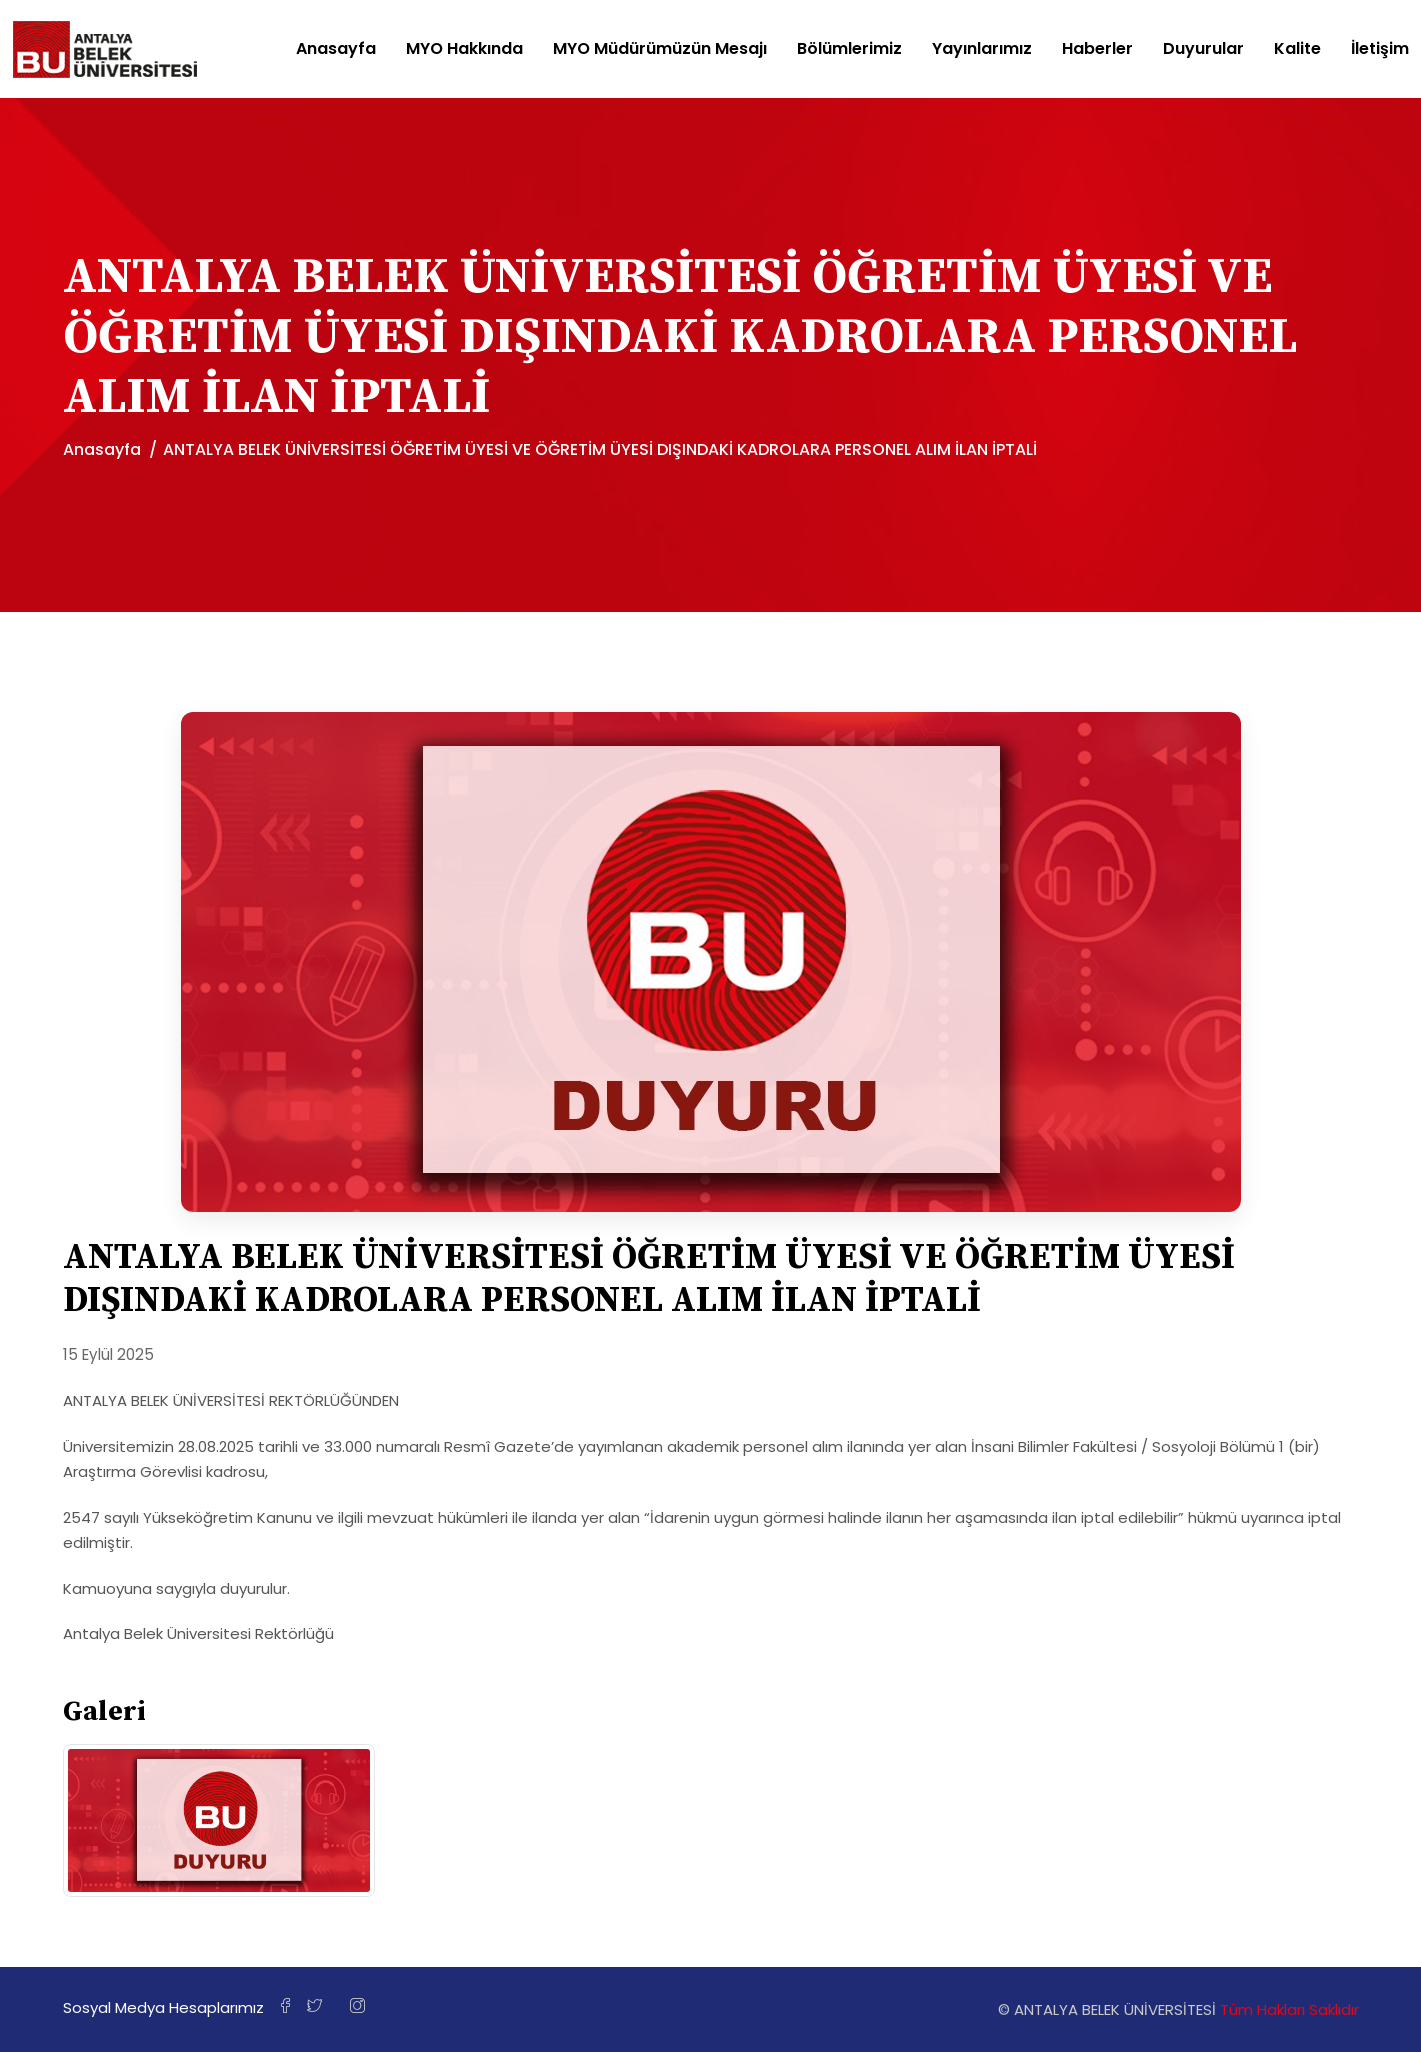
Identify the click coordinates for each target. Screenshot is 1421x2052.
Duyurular (1203, 49)
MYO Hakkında (464, 49)
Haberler (1097, 49)
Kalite (1297, 49)
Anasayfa (336, 49)
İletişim (1380, 49)
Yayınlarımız (982, 49)
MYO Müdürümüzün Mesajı (660, 49)
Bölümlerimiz (849, 49)
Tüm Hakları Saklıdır (1289, 2009)
